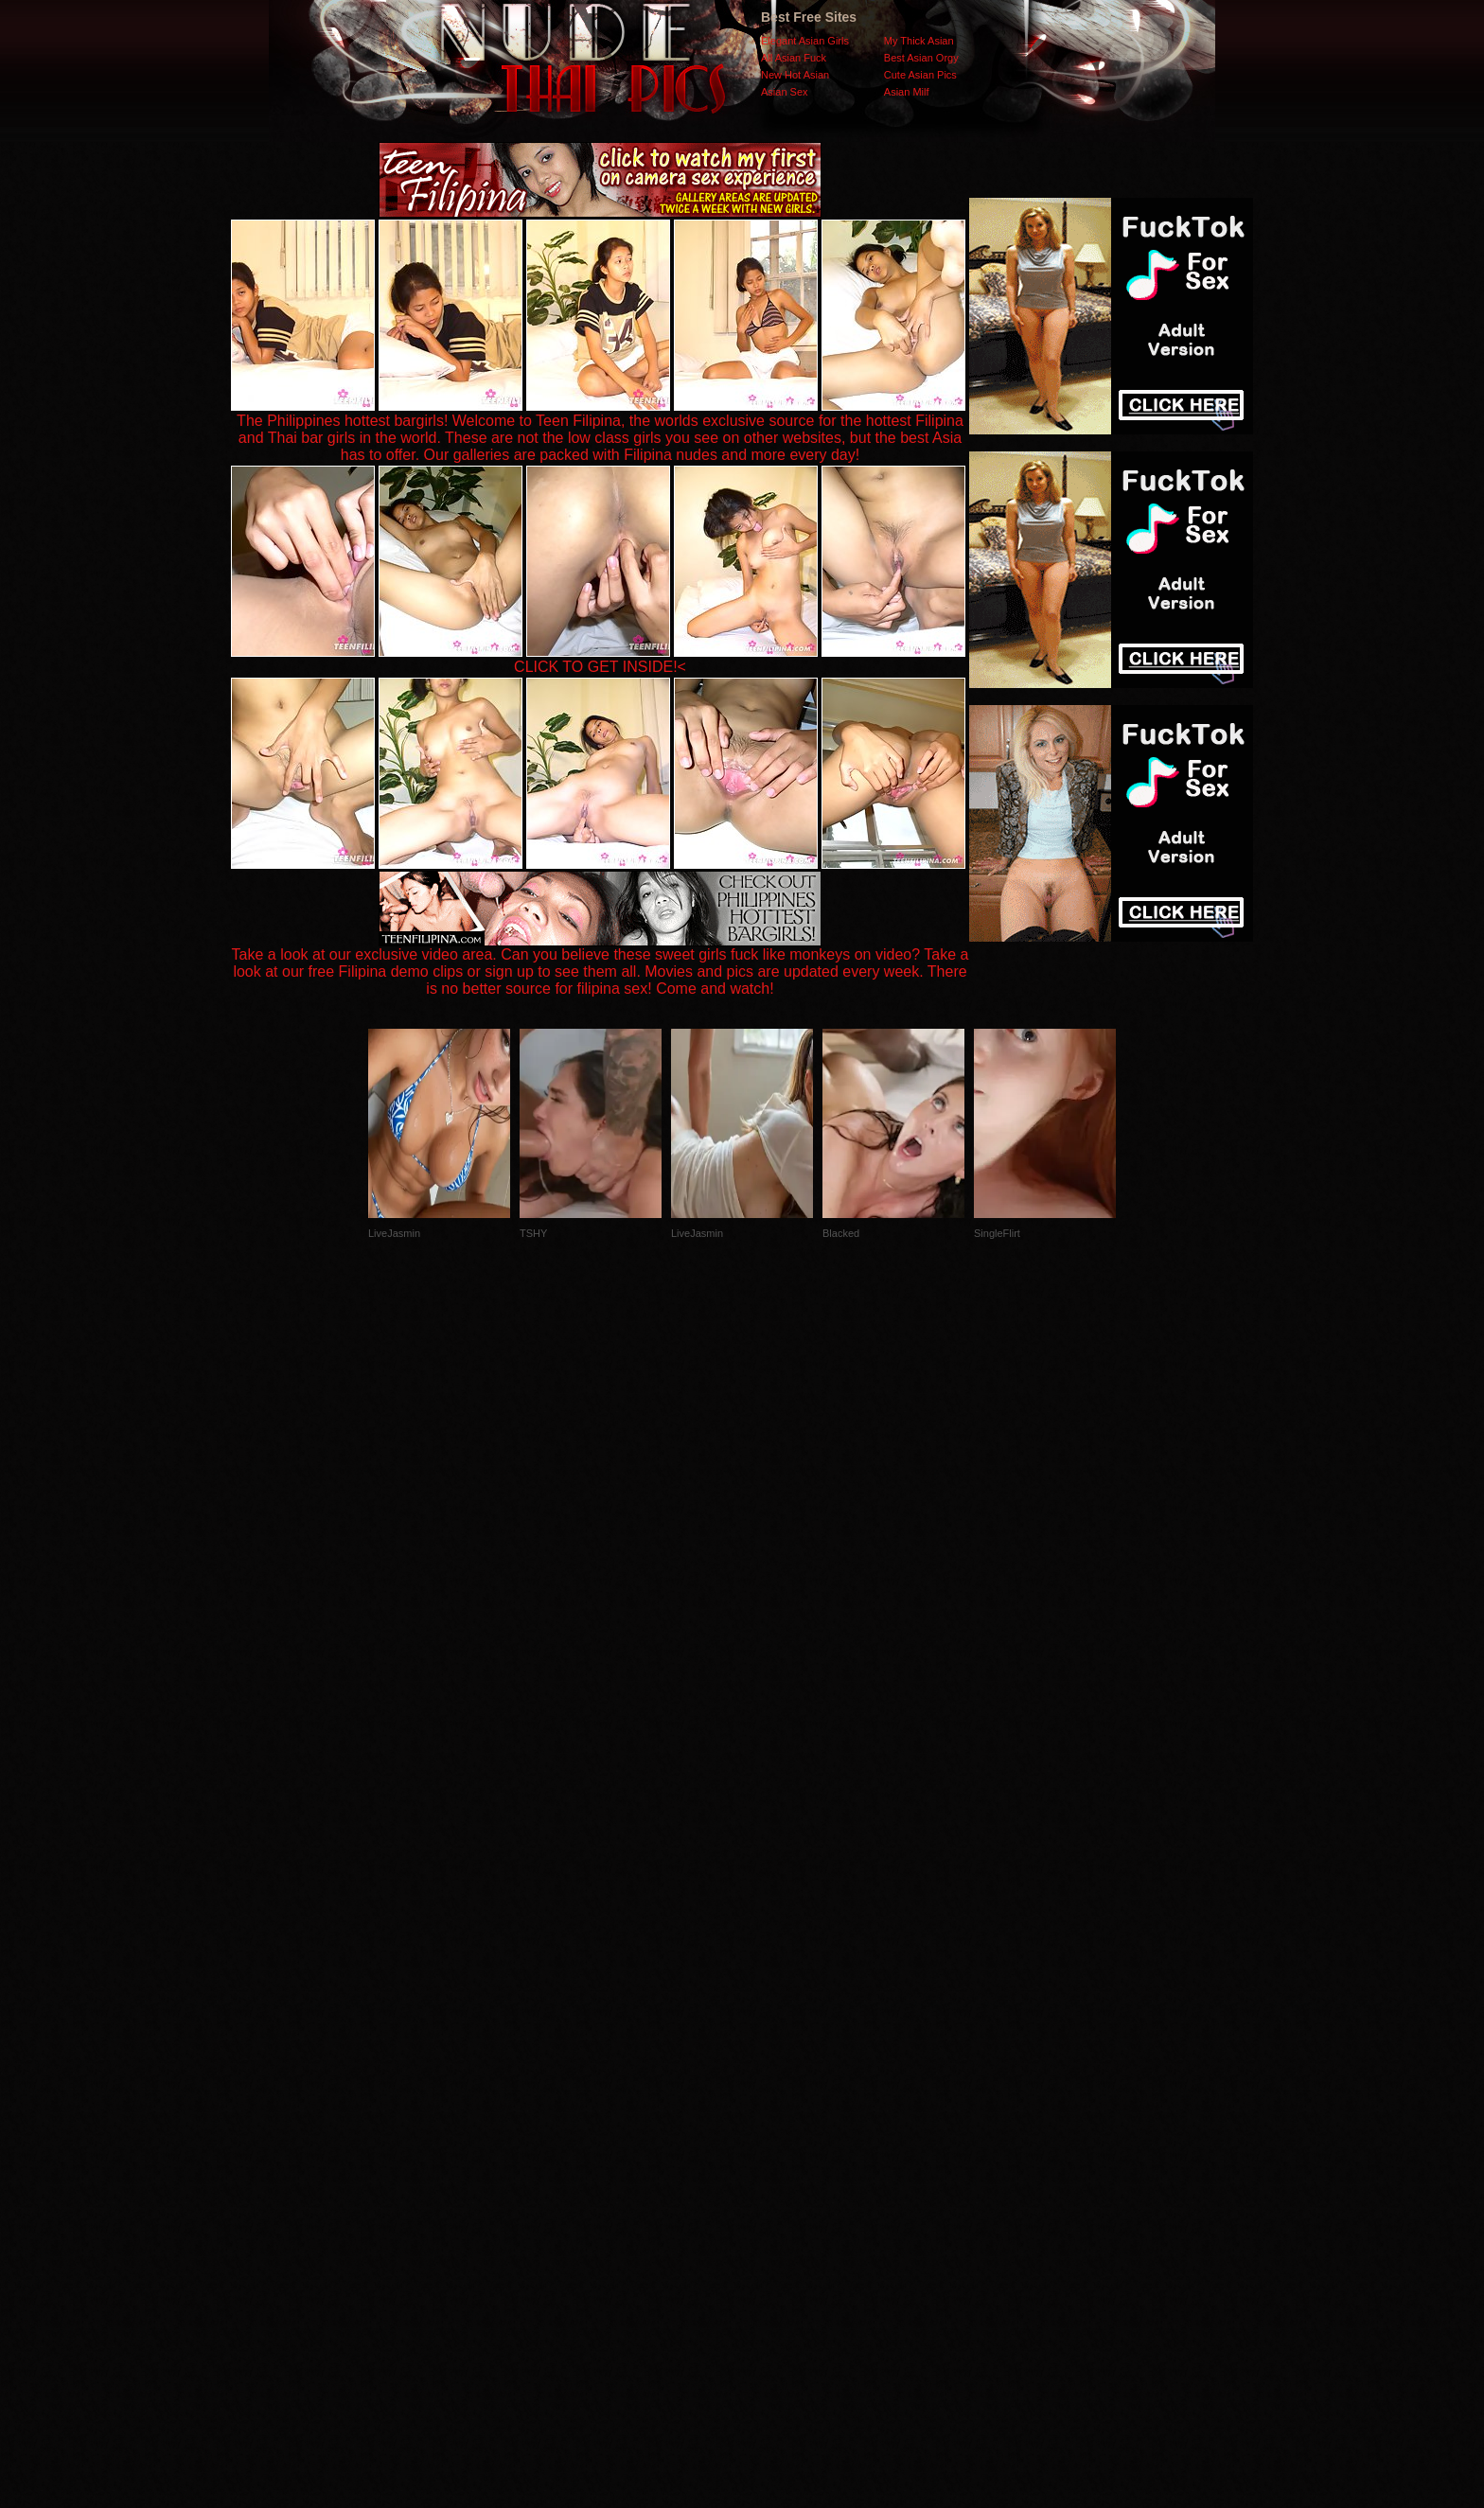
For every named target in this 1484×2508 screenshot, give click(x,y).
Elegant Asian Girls (805, 40)
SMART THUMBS (775, 2130)
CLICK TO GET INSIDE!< (600, 667)
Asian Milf (906, 91)
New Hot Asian (795, 74)
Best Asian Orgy (921, 57)
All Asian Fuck (793, 57)
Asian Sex (784, 91)
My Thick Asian (919, 40)
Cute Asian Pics (920, 74)
